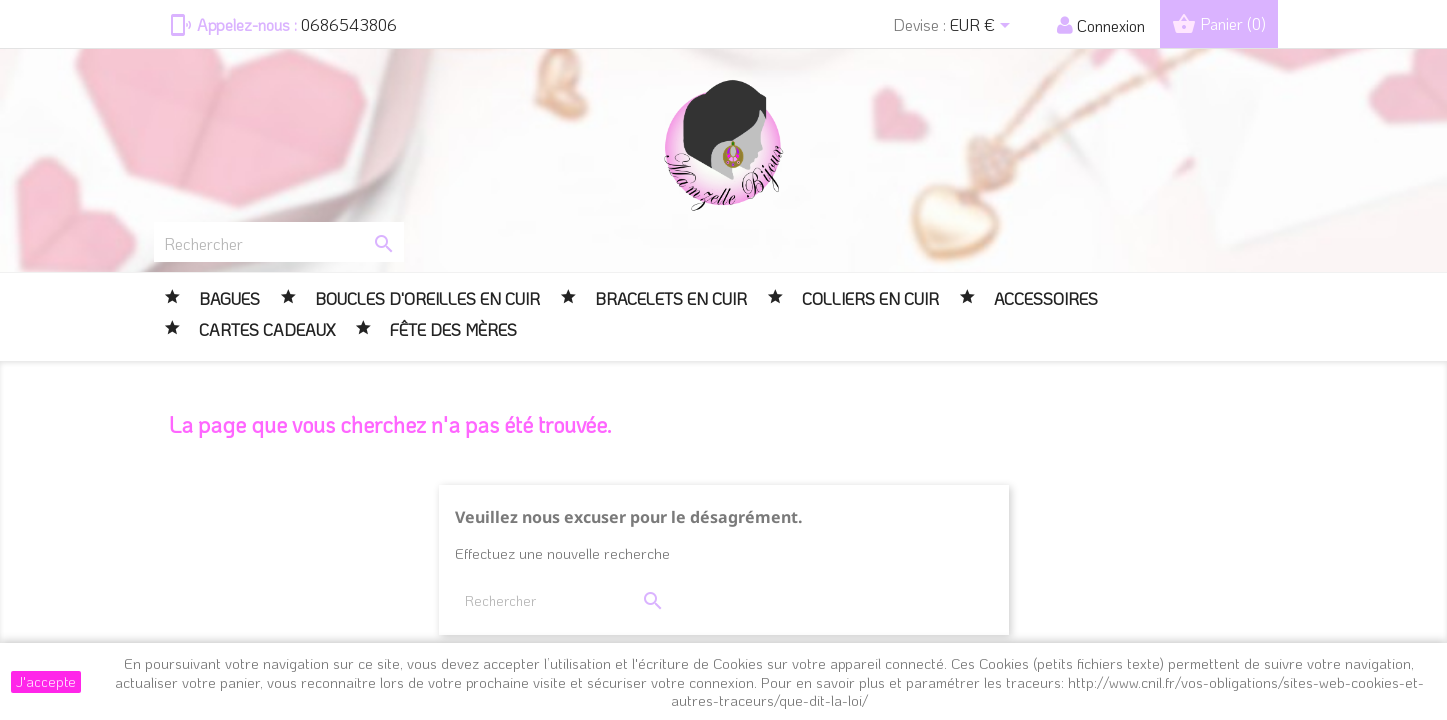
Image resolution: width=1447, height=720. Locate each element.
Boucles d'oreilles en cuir (425, 298)
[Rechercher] (279, 242)
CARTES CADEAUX (265, 329)
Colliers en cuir (868, 298)
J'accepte (46, 681)
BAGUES (227, 298)
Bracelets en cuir (669, 298)
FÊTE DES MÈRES (451, 329)
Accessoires (1044, 298)
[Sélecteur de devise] (983, 27)
